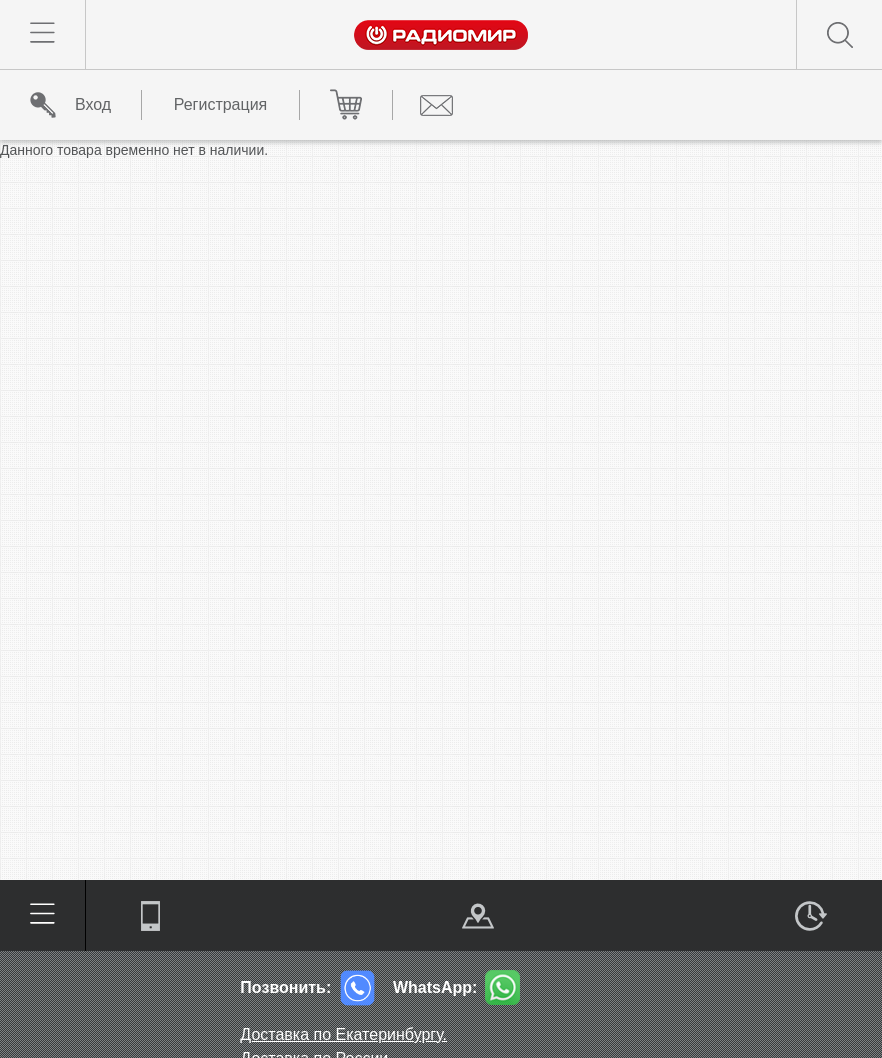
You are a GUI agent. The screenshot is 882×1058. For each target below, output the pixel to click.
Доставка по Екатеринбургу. (343, 1034)
